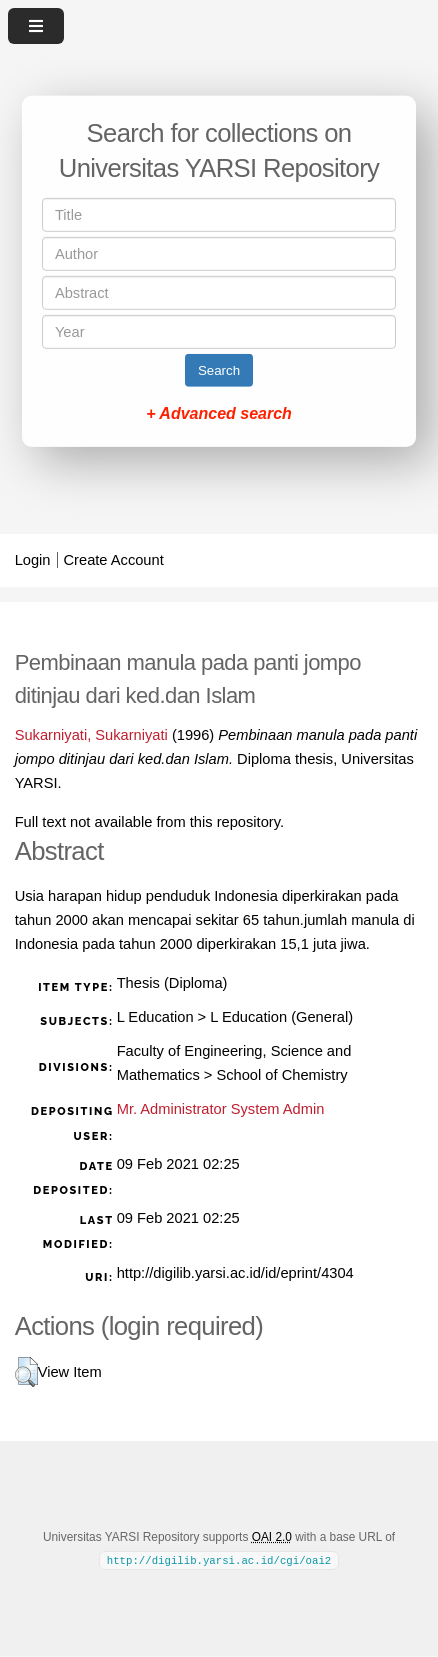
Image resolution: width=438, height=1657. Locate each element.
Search (219, 370)
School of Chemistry (281, 1075)
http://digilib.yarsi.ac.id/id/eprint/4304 (235, 1273)
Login (33, 560)
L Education (155, 1017)
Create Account (114, 560)
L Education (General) (281, 1017)
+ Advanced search (219, 413)
